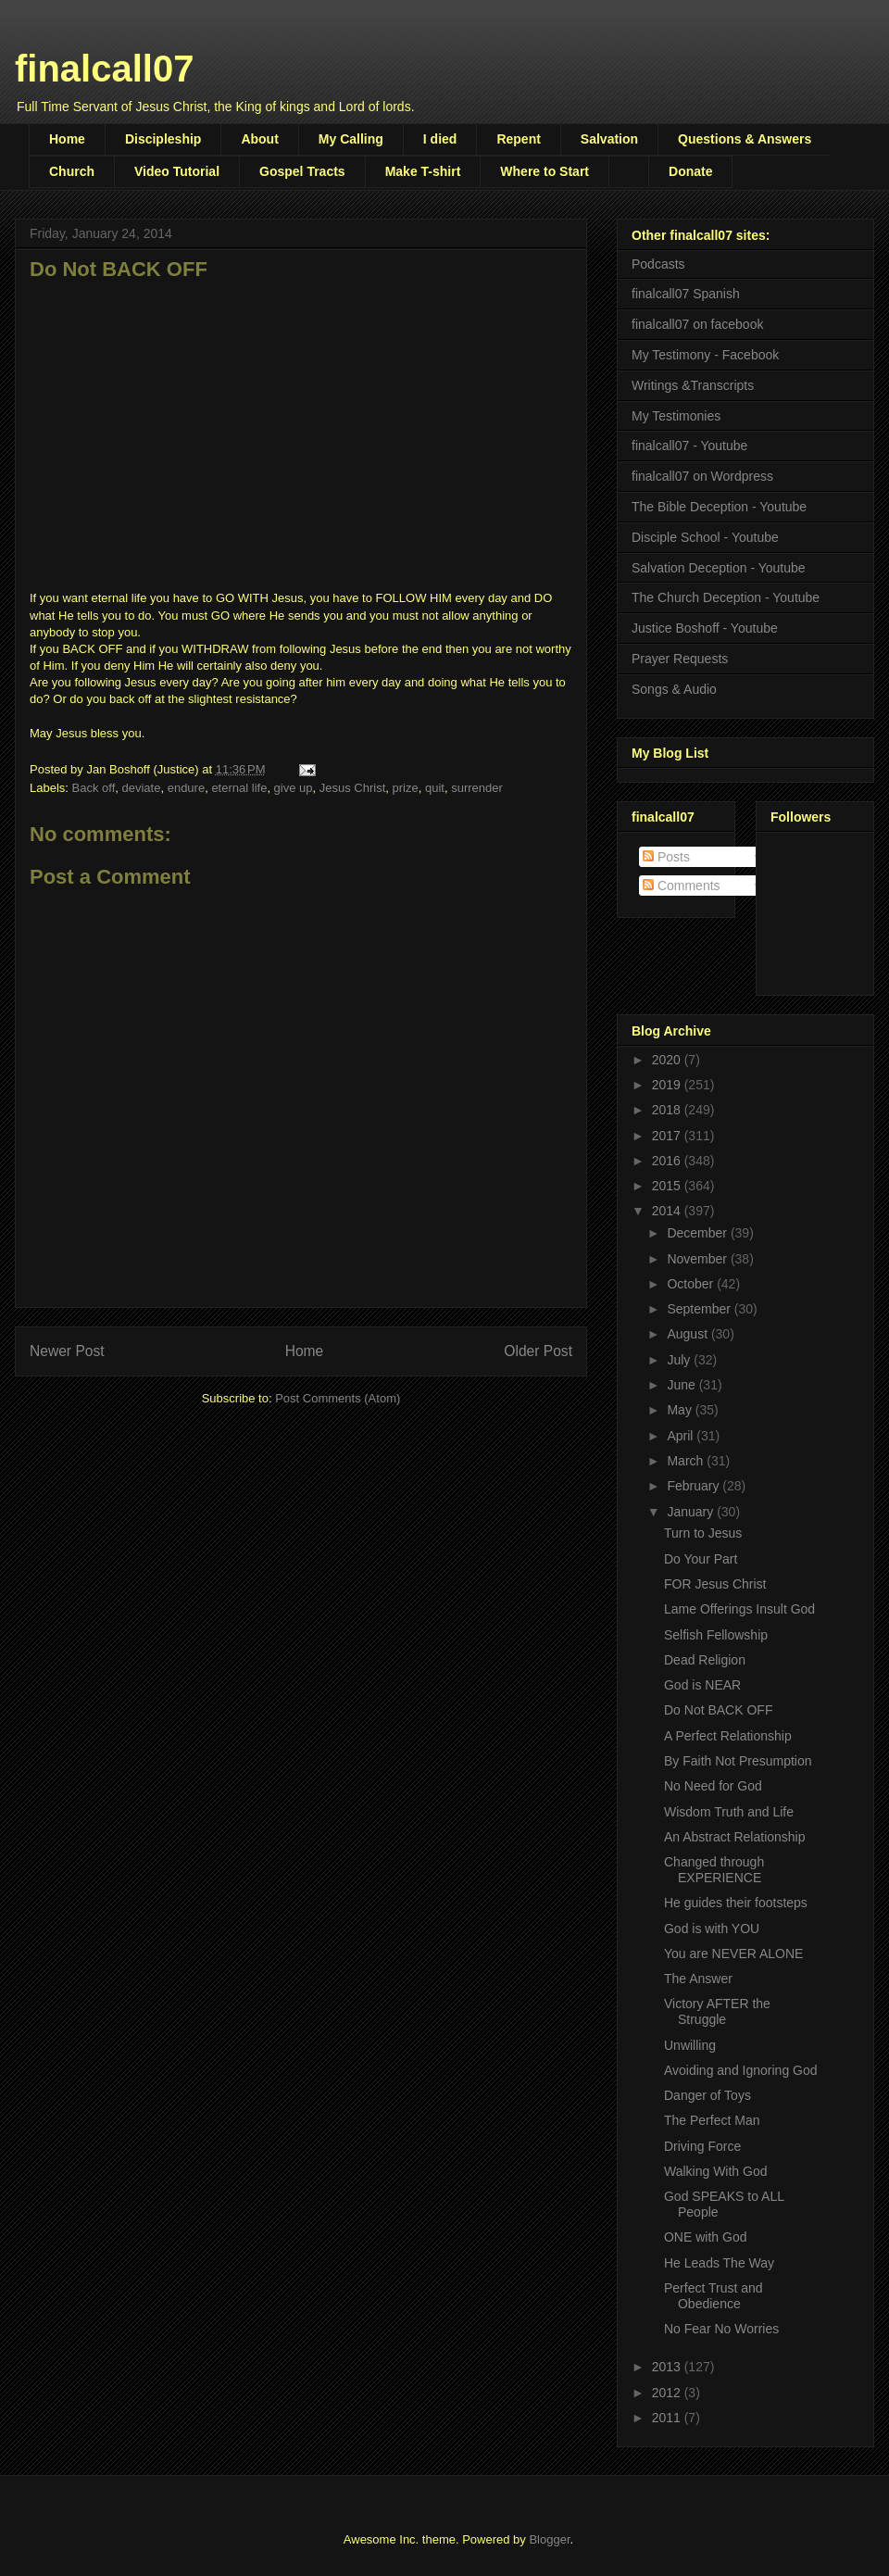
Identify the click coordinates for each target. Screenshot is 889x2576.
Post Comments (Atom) (337, 1398)
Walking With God (716, 2171)
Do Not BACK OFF (718, 1710)
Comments (681, 885)
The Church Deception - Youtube (726, 597)
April (681, 1435)
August (688, 1333)
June (682, 1384)
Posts (666, 856)
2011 (668, 2417)
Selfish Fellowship (716, 1634)
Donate (690, 171)
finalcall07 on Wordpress (702, 476)
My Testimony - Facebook (705, 354)
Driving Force (702, 2146)
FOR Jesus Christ (715, 1584)
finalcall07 (104, 68)
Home (67, 139)
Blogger (549, 2539)
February (694, 1485)
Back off (94, 788)
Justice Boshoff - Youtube (705, 628)
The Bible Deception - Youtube (719, 506)
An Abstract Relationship (735, 1836)
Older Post (538, 1351)
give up (293, 788)
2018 (668, 1109)
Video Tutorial (176, 171)
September (700, 1308)
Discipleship (163, 139)
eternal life (239, 788)
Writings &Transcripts (693, 385)
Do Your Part (700, 1559)
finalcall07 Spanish (686, 293)
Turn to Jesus (703, 1533)
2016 (668, 1160)
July (680, 1359)
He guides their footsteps (736, 1902)
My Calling (351, 139)
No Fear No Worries (721, 2328)
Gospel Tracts (302, 171)
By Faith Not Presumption (738, 1760)
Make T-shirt (423, 171)
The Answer (698, 1978)
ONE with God (705, 2237)
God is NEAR (702, 1685)
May (681, 1409)
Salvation (609, 139)
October (692, 1283)
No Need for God (713, 1785)
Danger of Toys (707, 2095)
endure (186, 788)
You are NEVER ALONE (733, 1953)
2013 (668, 2366)
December (698, 1232)
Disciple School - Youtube (705, 537)
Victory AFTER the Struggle (717, 2011)
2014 (668, 1210)
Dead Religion (704, 1659)
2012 (668, 2392)
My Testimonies (676, 415)
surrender (477, 788)
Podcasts (658, 264)
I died (440, 139)
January (692, 1511)
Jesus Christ (352, 788)
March (687, 1460)
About (259, 139)
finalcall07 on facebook (697, 324)
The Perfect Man (712, 2120)
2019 (668, 1084)
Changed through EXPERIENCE (714, 1869)
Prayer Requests (680, 658)
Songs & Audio (674, 689)
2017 (668, 1135)
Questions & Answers (744, 139)
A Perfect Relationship (728, 1735)
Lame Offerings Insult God (739, 1609)
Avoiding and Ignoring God (741, 2070)
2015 (668, 1185)
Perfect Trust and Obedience (713, 2296)
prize (406, 788)
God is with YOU (711, 1928)
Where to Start (544, 171)
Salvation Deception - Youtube (719, 567)
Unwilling (690, 2045)
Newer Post (67, 1351)
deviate (141, 788)
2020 (668, 1059)
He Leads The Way (719, 2263)
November (698, 1258)
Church (71, 171)
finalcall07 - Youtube (689, 445)
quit (434, 788)
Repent (518, 139)
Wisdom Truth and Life (729, 1811)
